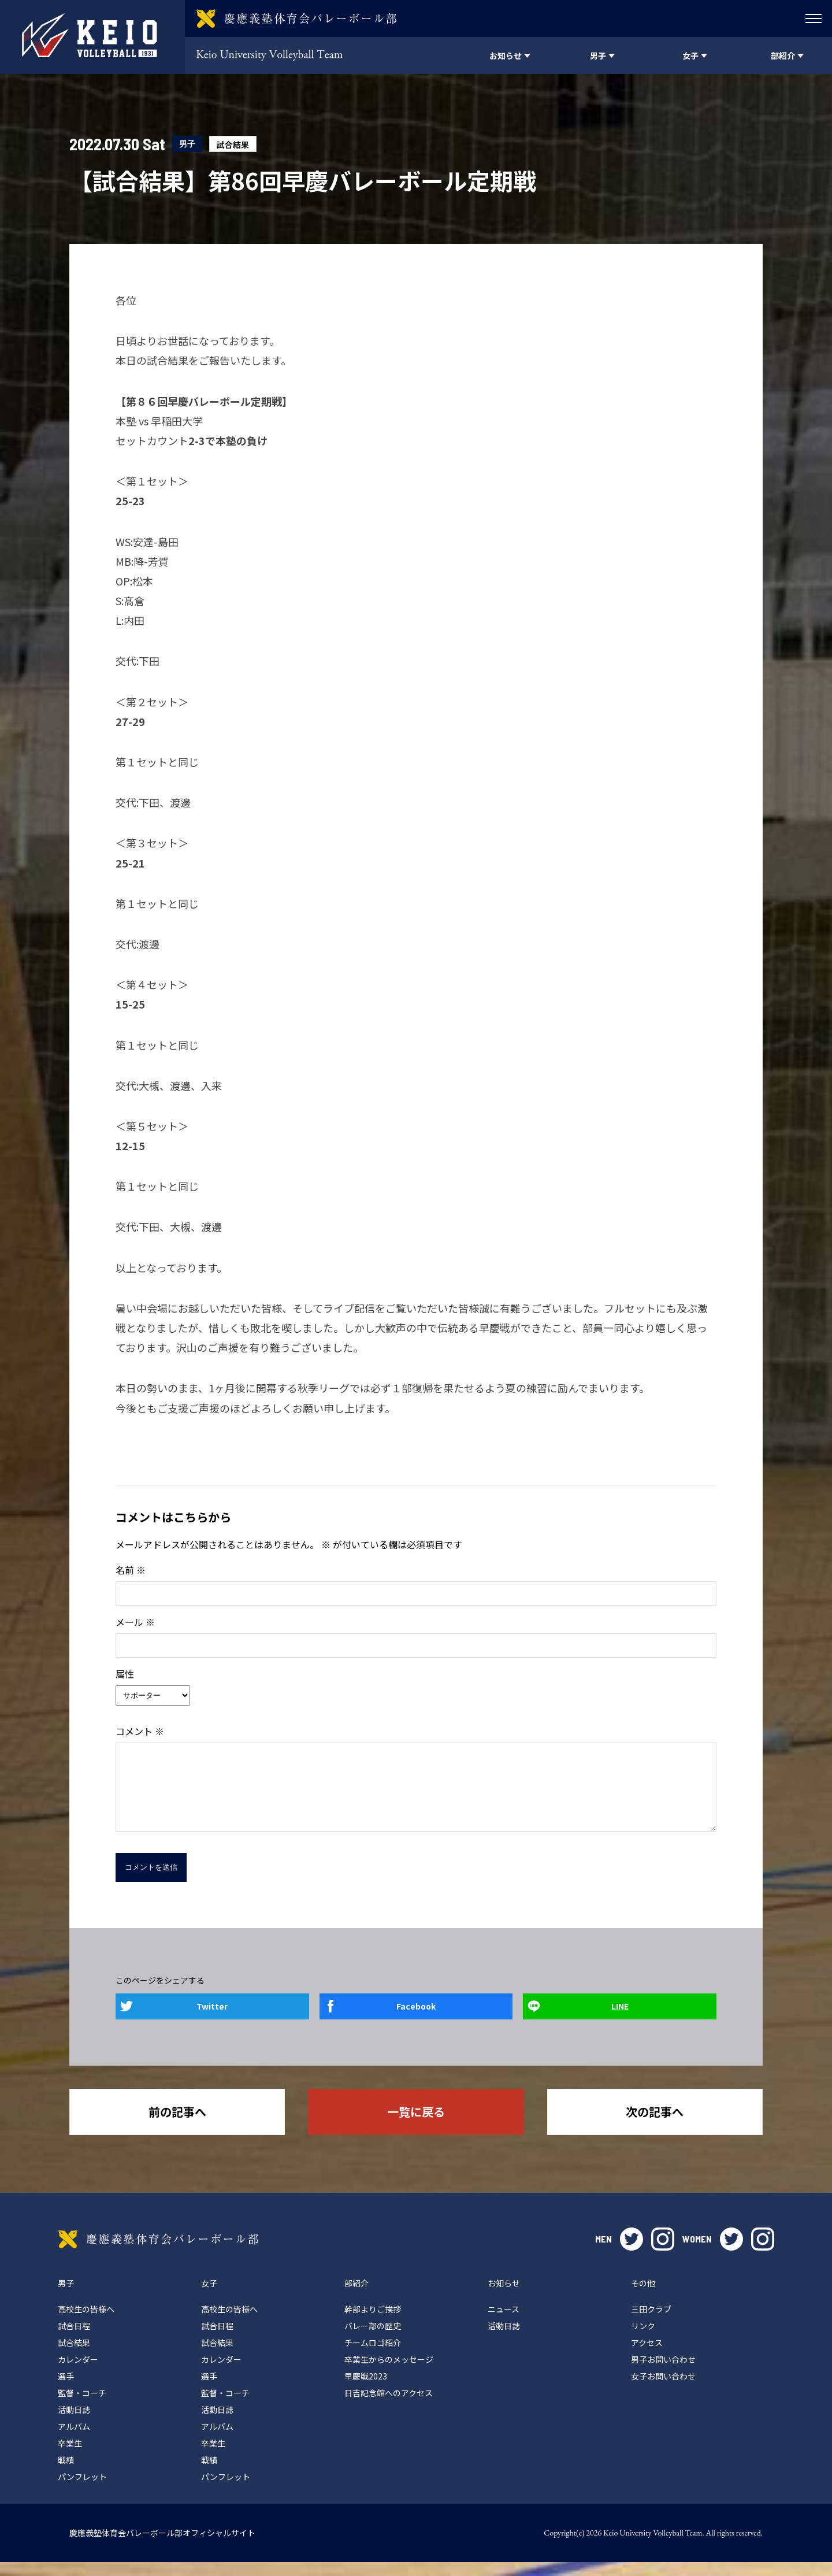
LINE (620, 2020)
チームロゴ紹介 (372, 2356)
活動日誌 (74, 2423)
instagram (662, 2252)
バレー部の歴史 (372, 2339)
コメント (140, 1731)
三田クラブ (651, 2323)
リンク (643, 2339)
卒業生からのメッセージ (388, 2373)
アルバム (74, 2440)
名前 (131, 1570)
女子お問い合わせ (663, 2390)
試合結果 (233, 144)
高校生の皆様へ (86, 2323)
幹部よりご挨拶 (372, 2323)
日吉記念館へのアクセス (388, 2406)
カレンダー (78, 2373)
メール (135, 1622)
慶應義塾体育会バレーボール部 (158, 2253)
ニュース (503, 2323)
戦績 (66, 2473)
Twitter (212, 2020)
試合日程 (74, 2339)
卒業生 (70, 2457)
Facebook (416, 2020)
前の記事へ (177, 2125)
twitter (631, 2252)
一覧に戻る (416, 2125)
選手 (66, 2390)
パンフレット (82, 2490)
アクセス (647, 2356)
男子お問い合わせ (663, 2373)
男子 (187, 144)
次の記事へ (655, 2125)
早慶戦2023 (365, 2390)
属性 (125, 1674)
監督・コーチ (82, 2406)
